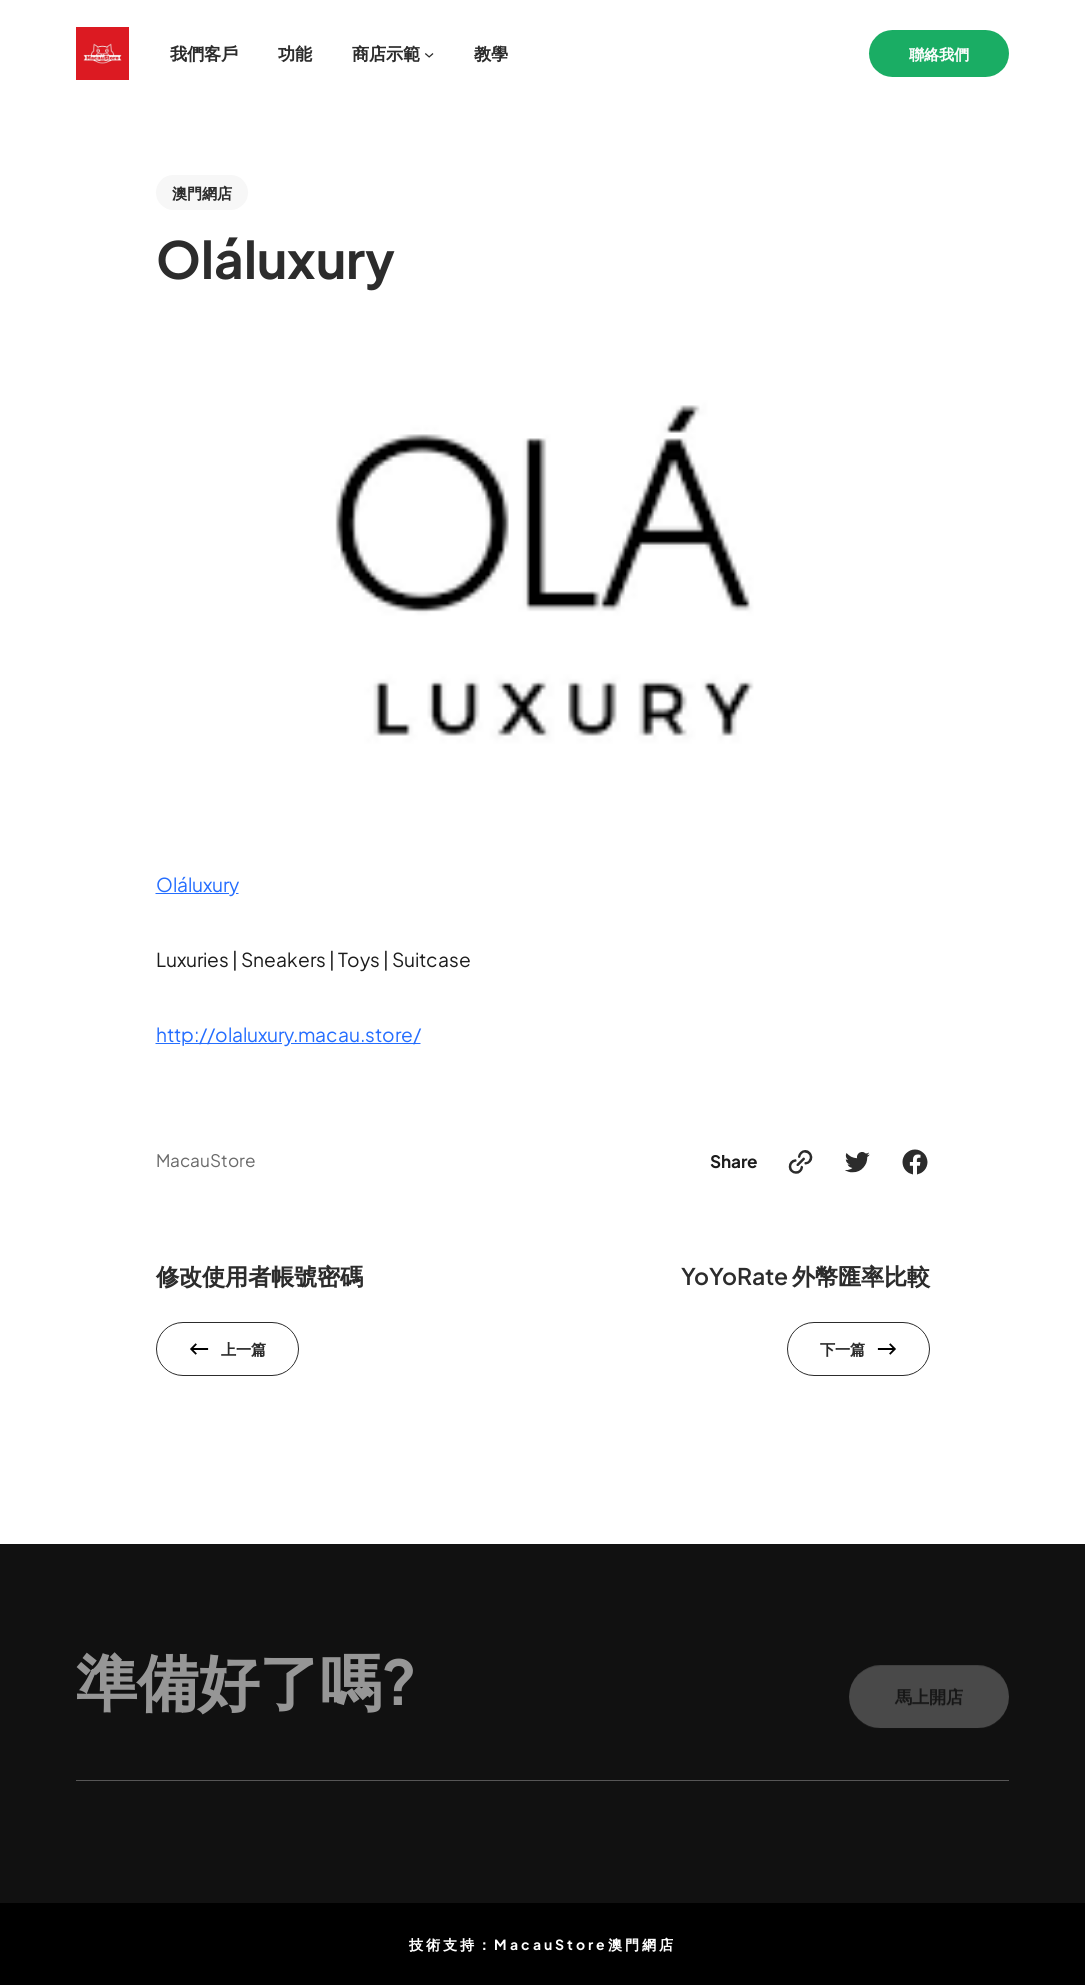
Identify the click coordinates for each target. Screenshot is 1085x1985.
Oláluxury (197, 884)
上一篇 (243, 1348)
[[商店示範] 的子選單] (429, 53)
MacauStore (206, 1160)
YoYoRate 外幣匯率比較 (805, 1275)
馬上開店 (929, 1704)
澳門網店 (202, 192)
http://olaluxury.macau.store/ (288, 1034)
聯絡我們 (939, 53)
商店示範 (386, 53)
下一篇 (842, 1348)
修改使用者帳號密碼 (259, 1275)
